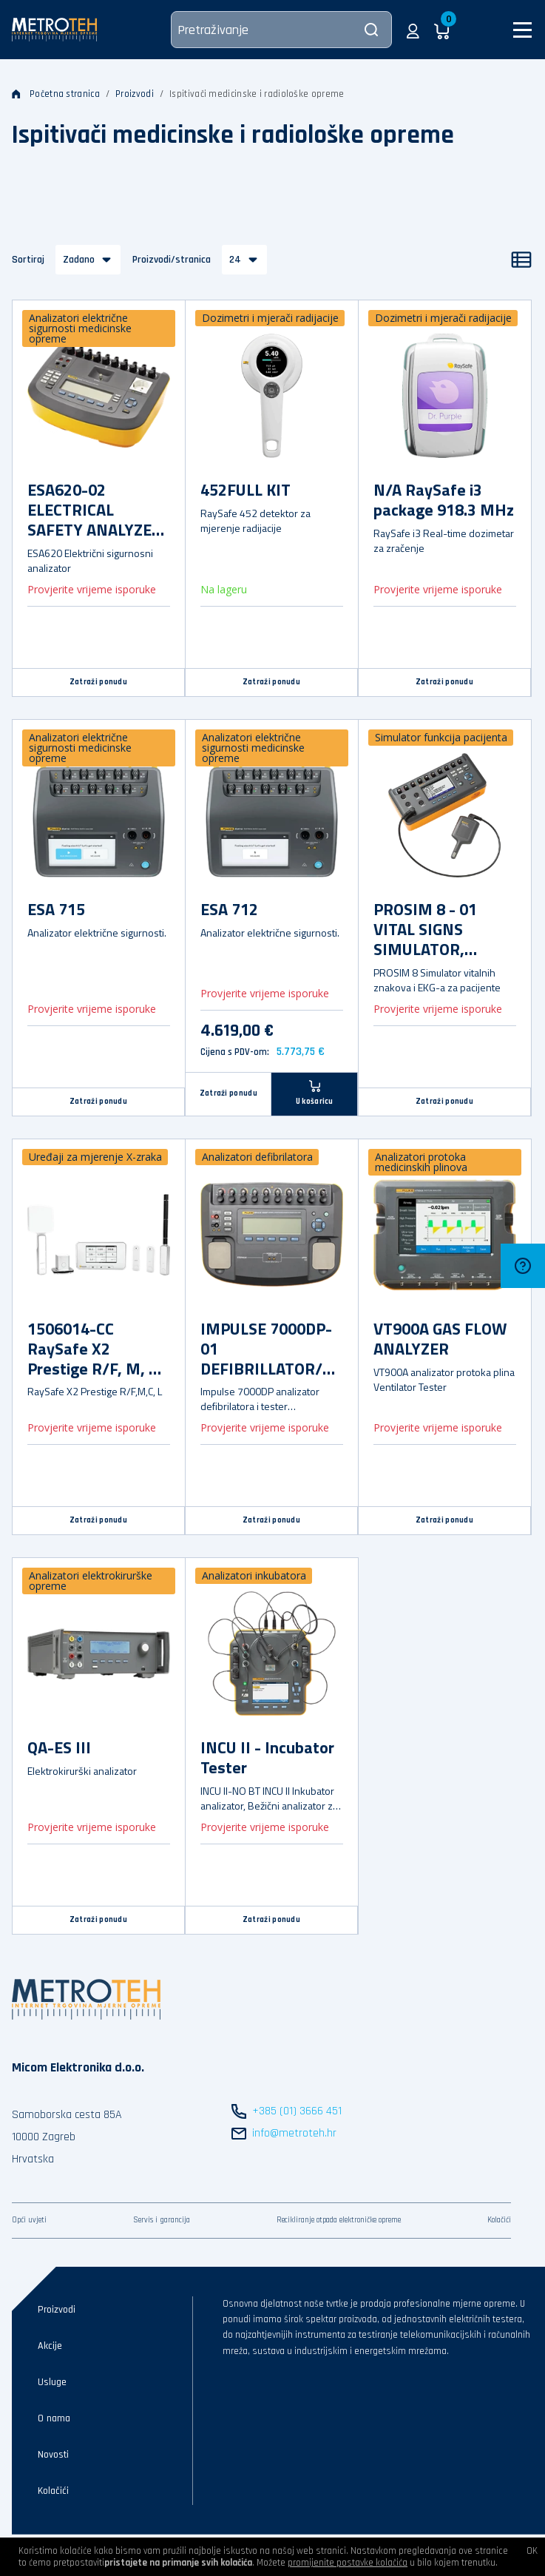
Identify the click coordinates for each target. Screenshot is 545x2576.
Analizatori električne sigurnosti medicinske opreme (80, 328)
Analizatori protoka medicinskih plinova (421, 1162)
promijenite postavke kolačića (347, 2563)
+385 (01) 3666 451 (297, 2111)
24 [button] (235, 259)
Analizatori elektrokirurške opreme (90, 1580)
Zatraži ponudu (98, 682)
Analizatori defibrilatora (257, 1157)
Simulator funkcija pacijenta (441, 737)
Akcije (50, 2346)
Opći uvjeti (29, 2220)
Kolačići (499, 2220)
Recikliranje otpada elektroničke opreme (339, 2220)
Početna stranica (56, 94)
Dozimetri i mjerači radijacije (270, 318)
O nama (54, 2418)
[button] (413, 29)
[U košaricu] (314, 1094)
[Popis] (521, 260)
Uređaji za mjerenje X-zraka (95, 1157)
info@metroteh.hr (294, 2133)
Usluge (52, 2382)
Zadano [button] (79, 259)
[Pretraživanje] (281, 29)
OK (532, 2551)
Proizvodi (134, 94)
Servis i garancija (161, 2220)
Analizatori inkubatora (254, 1575)
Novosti (53, 2454)
